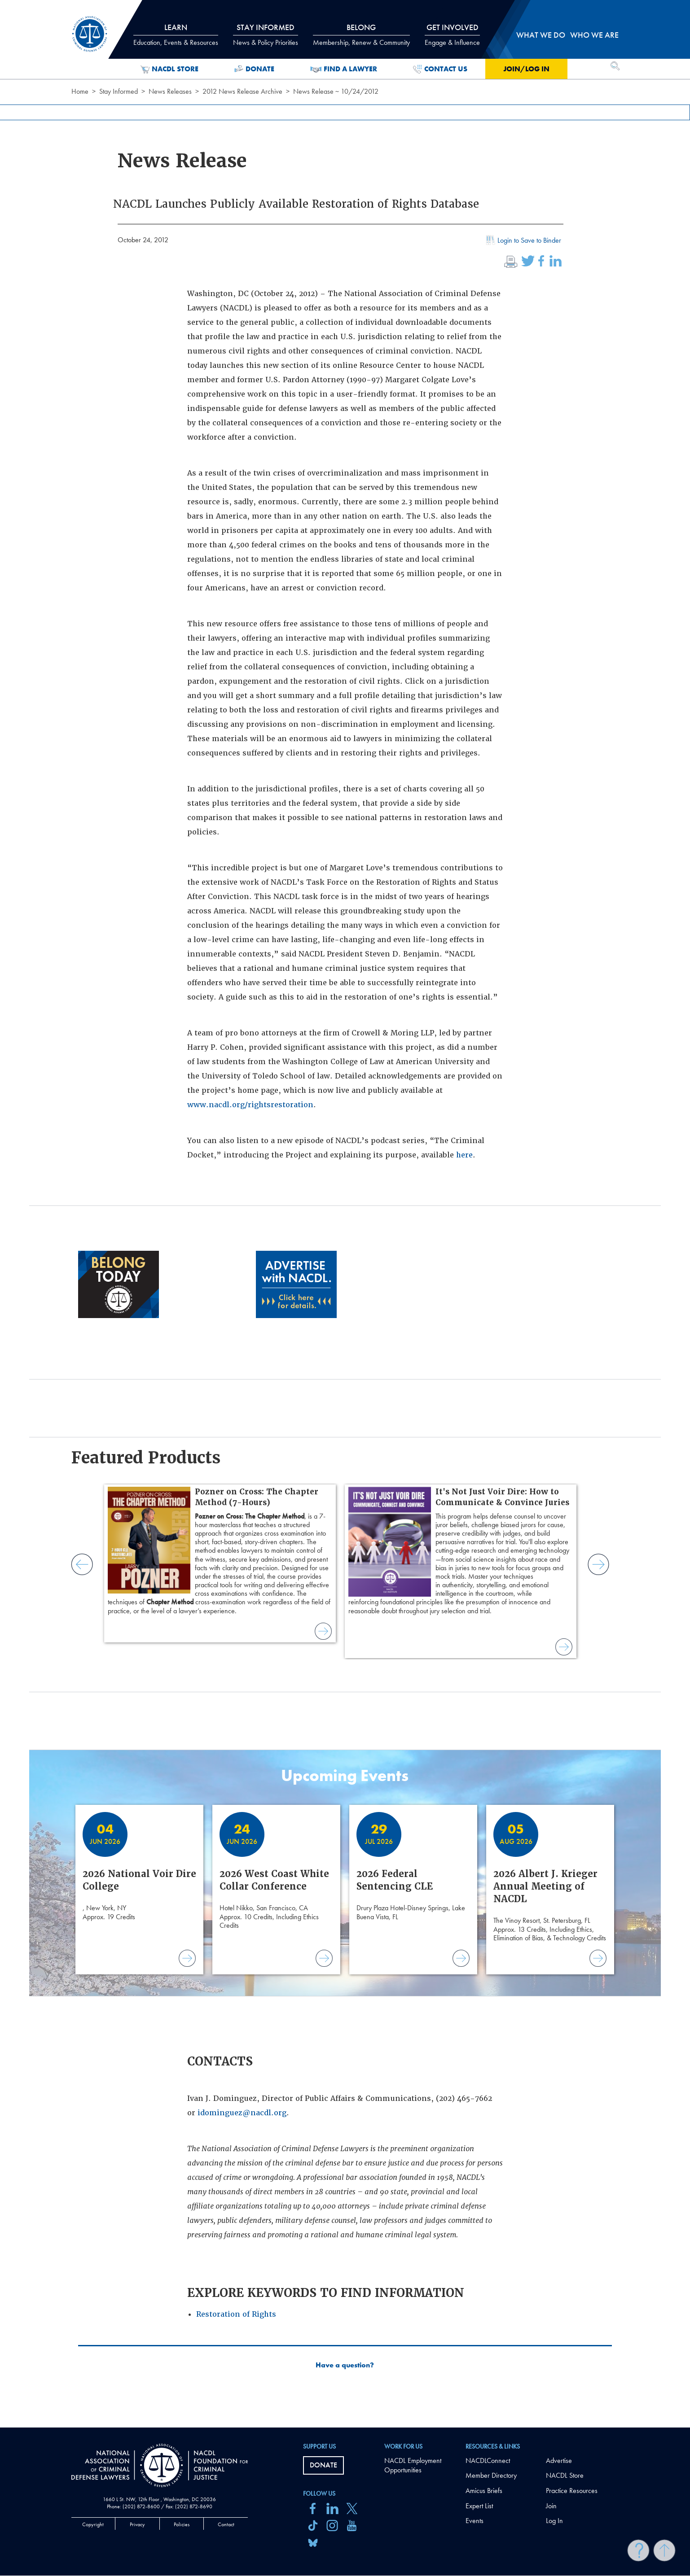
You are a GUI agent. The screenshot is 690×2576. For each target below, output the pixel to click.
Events (474, 2520)
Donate (254, 69)
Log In (554, 2520)
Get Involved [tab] (452, 34)
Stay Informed (118, 91)
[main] (345, 1214)
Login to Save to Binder (522, 241)
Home (79, 91)
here (464, 1155)
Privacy (137, 2524)
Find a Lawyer (343, 69)
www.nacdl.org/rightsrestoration (250, 1104)
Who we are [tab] (594, 35)
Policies (181, 2524)
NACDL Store (169, 69)
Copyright (93, 2524)
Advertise (559, 2460)
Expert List (479, 2506)
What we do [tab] (540, 35)
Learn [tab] (175, 34)
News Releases (170, 91)
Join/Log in (526, 69)
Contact (226, 2524)
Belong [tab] (361, 34)
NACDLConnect (488, 2460)
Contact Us (440, 69)
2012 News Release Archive (242, 91)
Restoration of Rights (236, 2314)
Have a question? (345, 2365)
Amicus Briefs (484, 2490)
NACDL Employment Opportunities (412, 2465)
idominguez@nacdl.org (242, 2113)
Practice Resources (572, 2490)
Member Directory (491, 2475)
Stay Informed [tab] (265, 34)
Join (551, 2506)
